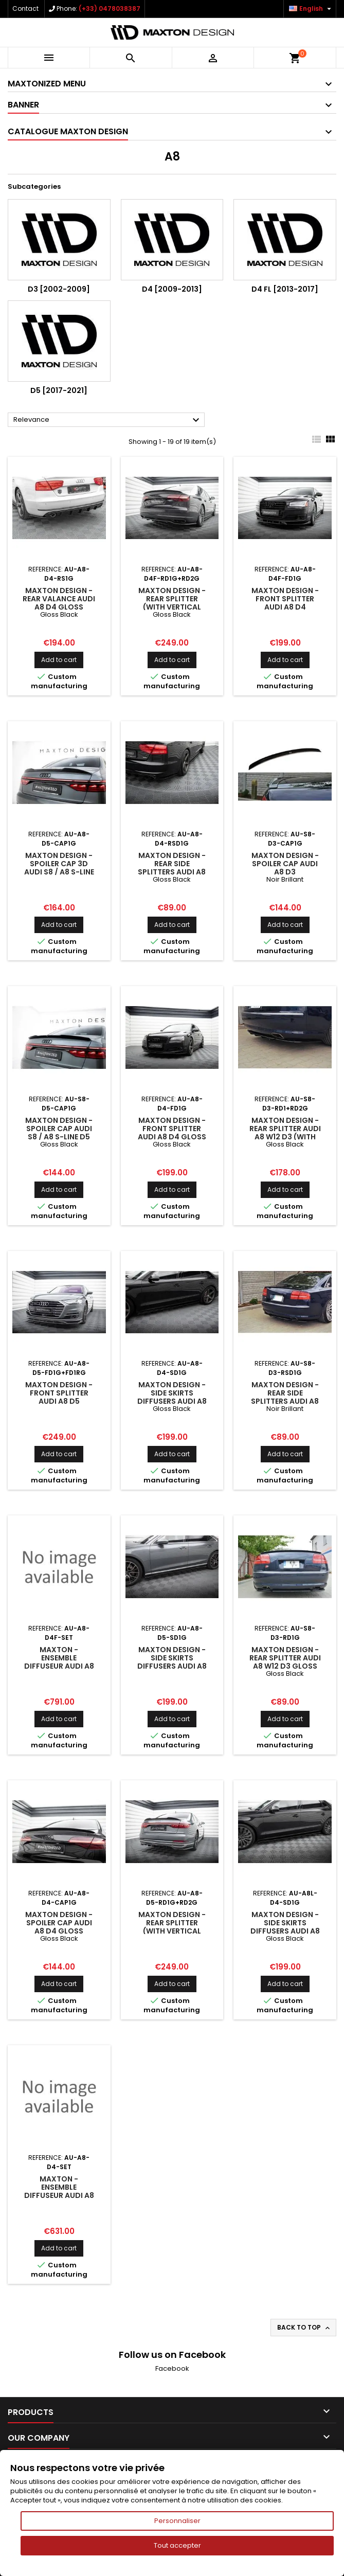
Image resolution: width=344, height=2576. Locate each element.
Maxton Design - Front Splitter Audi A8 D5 (59, 1393)
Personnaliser (177, 2521)
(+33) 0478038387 (109, 8)
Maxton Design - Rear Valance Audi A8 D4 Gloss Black (59, 602)
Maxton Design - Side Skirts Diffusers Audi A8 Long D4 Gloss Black (285, 1931)
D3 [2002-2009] (59, 289)
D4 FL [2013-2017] (284, 289)
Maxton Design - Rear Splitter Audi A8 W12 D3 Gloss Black (285, 1661)
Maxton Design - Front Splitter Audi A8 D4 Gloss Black (172, 1132)
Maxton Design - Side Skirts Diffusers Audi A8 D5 (172, 1661)
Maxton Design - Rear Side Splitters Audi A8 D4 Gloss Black (172, 867)
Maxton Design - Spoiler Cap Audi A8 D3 (285, 863)
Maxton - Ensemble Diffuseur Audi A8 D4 (59, 2191)
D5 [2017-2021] (58, 390)
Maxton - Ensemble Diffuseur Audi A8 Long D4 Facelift (59, 1661)
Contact (25, 8)
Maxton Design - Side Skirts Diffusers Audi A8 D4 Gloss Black (172, 1397)
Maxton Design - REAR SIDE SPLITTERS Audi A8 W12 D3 (285, 1397)
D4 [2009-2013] (172, 289)
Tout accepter (177, 2545)
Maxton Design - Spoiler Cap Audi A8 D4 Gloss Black (59, 1926)
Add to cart (59, 659)
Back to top (304, 2327)
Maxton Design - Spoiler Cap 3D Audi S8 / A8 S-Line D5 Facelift (59, 867)
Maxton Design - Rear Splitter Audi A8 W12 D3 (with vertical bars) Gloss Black (285, 1136)
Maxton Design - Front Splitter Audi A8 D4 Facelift (285, 602)
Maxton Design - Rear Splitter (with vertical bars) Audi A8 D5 (172, 1926)
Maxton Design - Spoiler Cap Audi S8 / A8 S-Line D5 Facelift (59, 1132)
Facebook (172, 2368)
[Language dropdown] (311, 8)
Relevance (107, 420)
